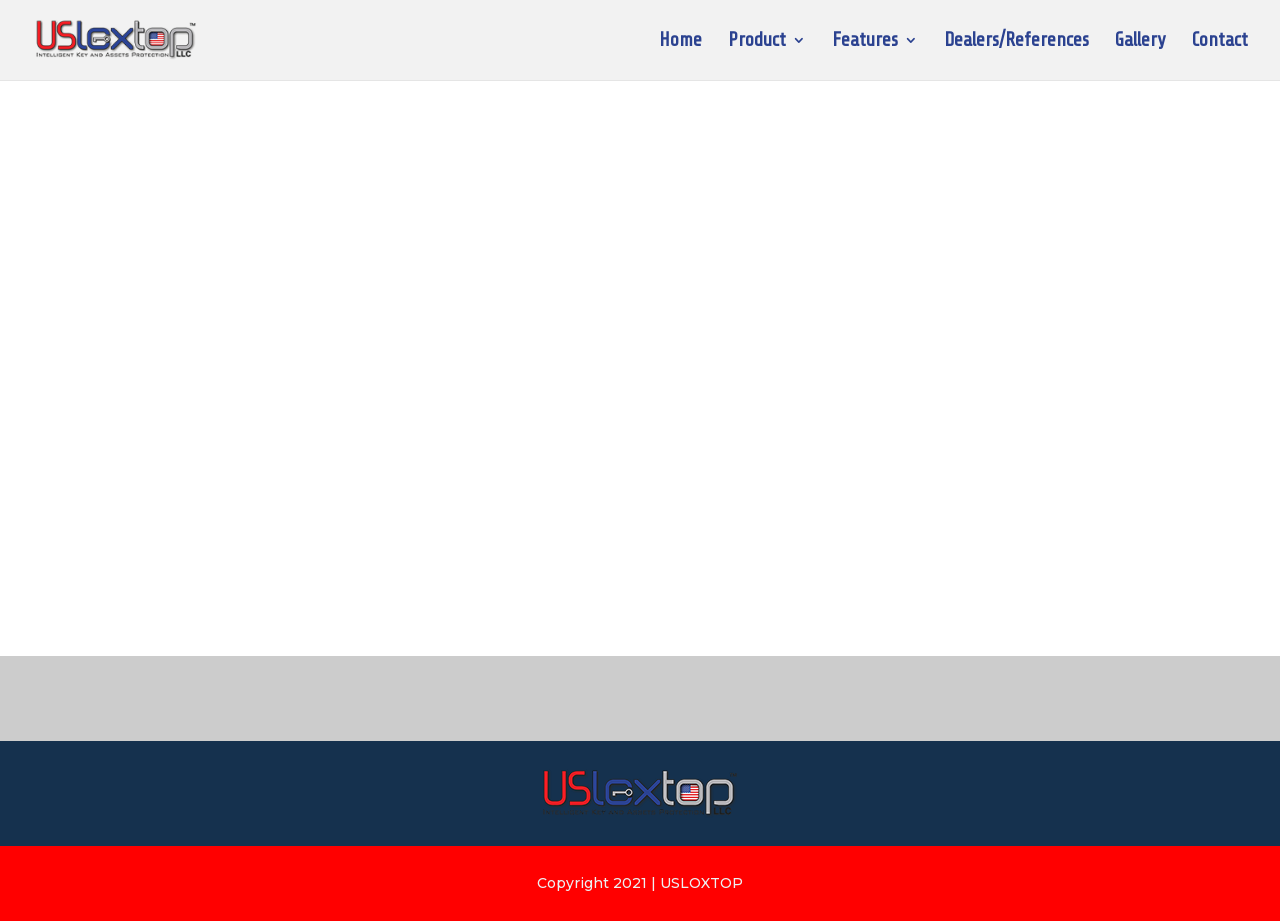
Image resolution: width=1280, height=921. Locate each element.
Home (680, 42)
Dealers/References (1016, 42)
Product (757, 42)
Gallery (1140, 42)
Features (865, 42)
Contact (1220, 42)
